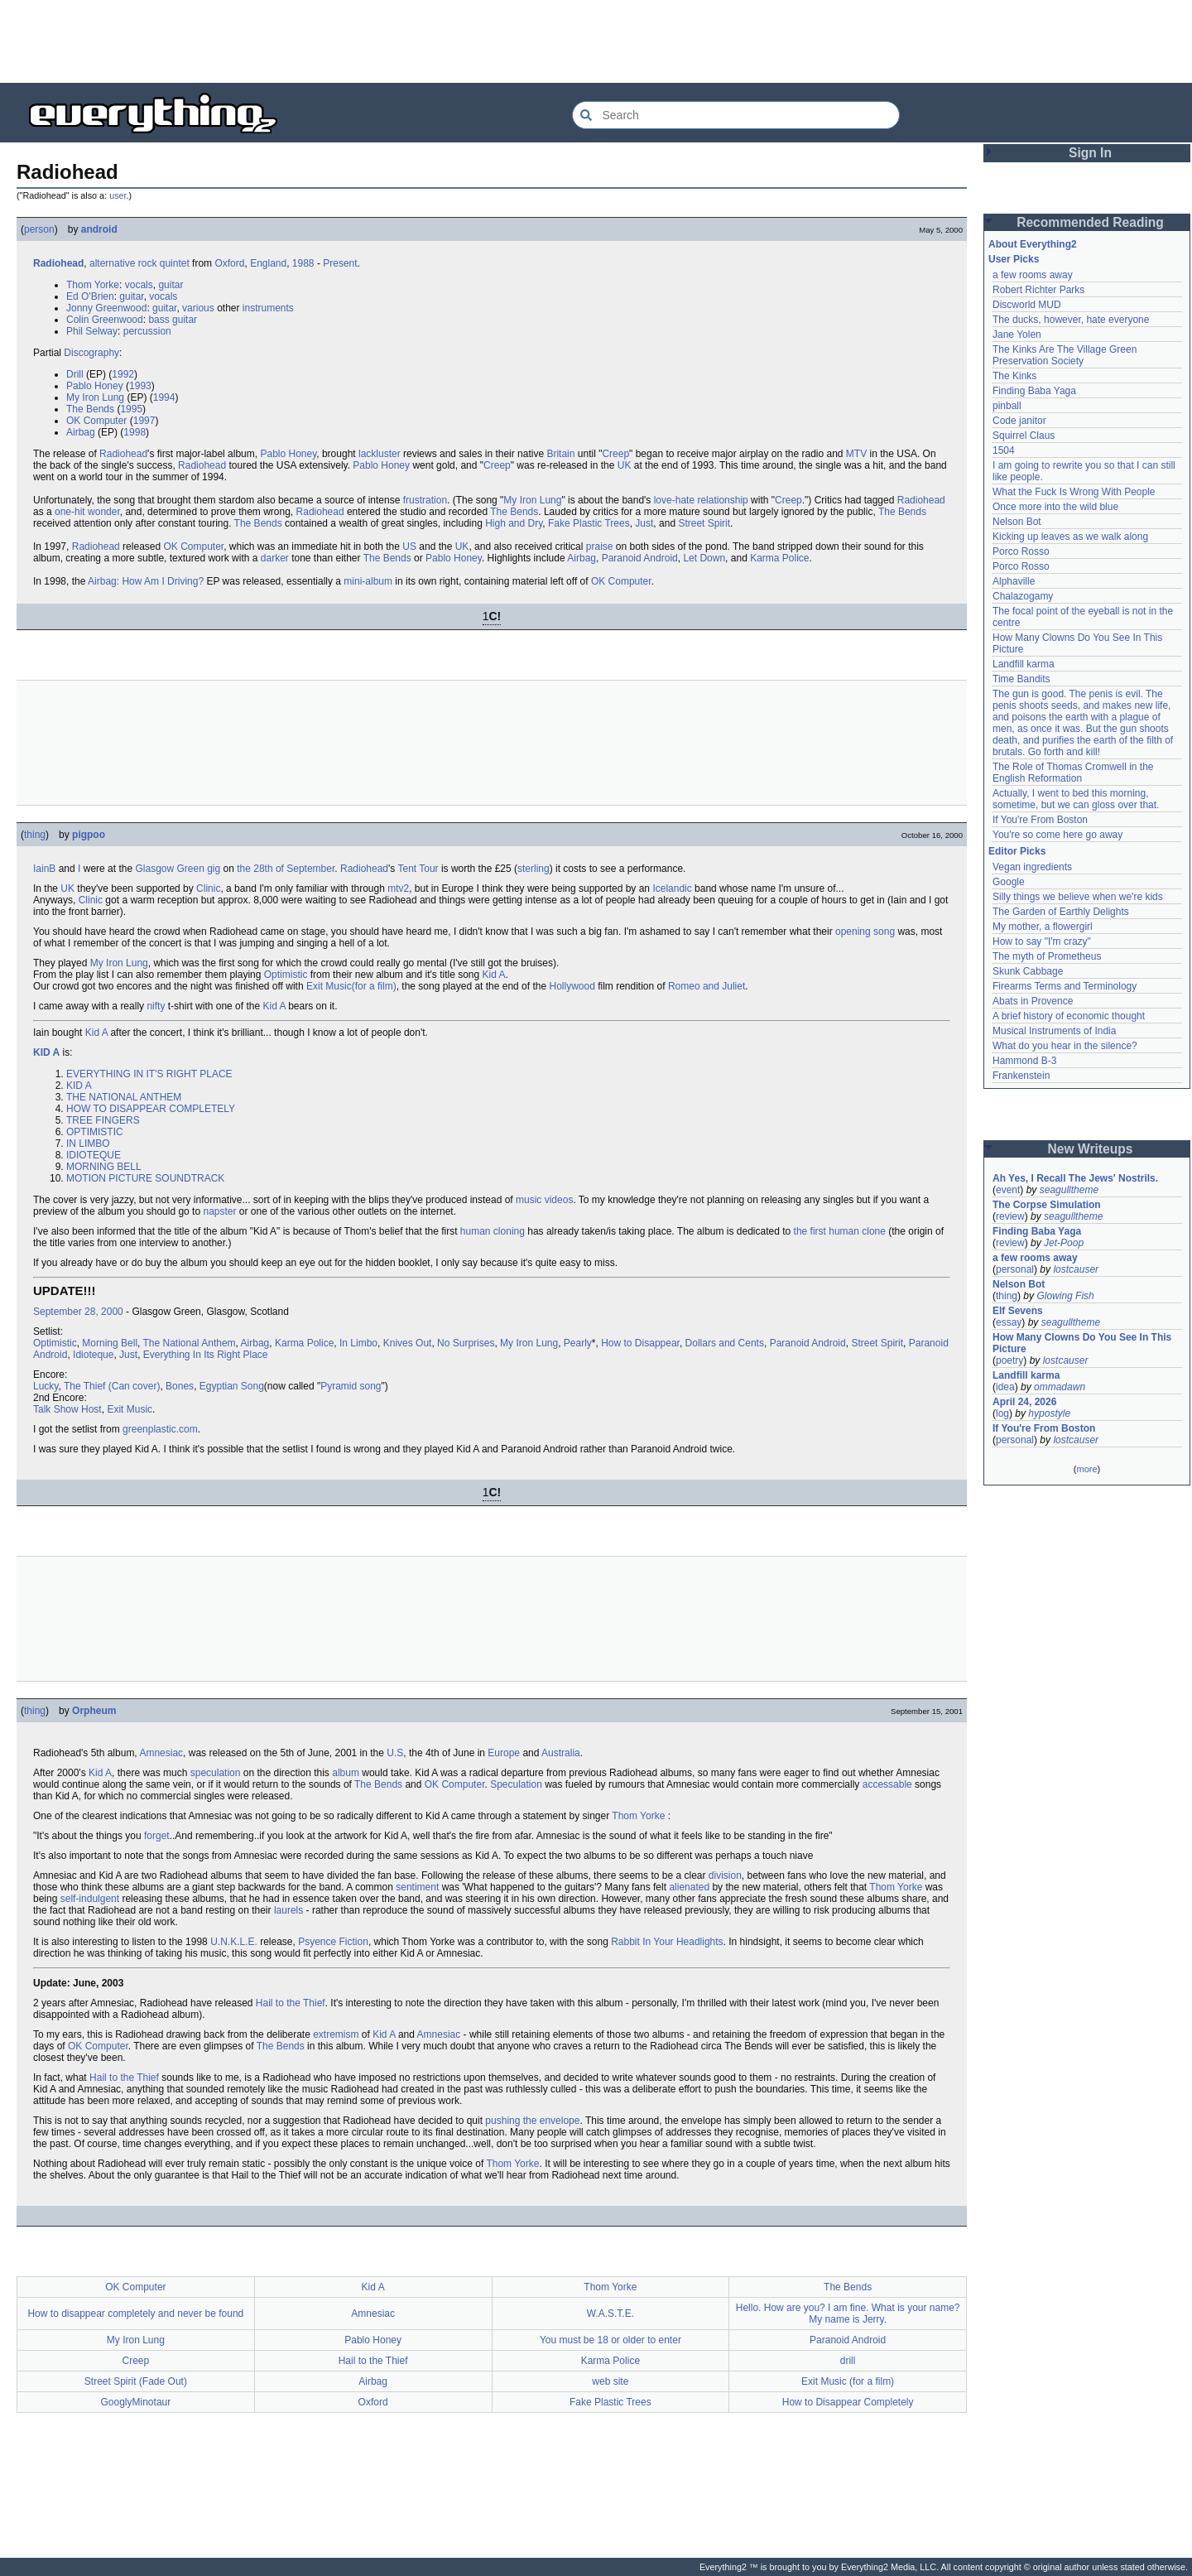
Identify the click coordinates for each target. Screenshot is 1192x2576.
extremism (335, 2034)
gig (213, 868)
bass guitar (172, 319)
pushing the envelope (532, 2120)
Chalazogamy (1023, 596)
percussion (147, 331)
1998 (134, 432)
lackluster (379, 454)
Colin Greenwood (104, 319)
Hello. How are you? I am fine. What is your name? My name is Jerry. (848, 2313)
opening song (865, 931)
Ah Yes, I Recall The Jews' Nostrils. (1075, 1178)
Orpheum (94, 1711)
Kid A (494, 974)
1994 (164, 397)
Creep (615, 454)
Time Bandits (1021, 679)
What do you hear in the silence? (1065, 1046)
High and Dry (513, 523)
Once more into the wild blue (1055, 507)
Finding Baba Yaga (1034, 391)
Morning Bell (109, 1343)
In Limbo (358, 1343)
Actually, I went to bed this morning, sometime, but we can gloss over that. (1076, 799)
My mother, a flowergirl (1043, 926)
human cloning (492, 1231)
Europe (504, 1753)
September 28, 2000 (78, 1311)
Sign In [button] (1090, 153)
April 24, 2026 (1024, 1402)
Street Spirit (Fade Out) (135, 2381)
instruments (268, 308)
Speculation (516, 1784)
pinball (1007, 406)
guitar (170, 285)
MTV (856, 454)
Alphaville (1014, 581)
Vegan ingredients (1032, 867)
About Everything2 (1032, 244)
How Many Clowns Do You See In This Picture (1082, 1343)
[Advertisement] (596, 41)
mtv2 (398, 888)
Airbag (80, 432)
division (725, 1875)
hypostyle (1049, 1413)
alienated (689, 1887)
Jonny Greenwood (106, 308)
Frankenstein (1021, 1075)
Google (1009, 882)
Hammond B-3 (1024, 1061)
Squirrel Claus (1024, 435)
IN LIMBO (88, 1143)
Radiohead (58, 263)
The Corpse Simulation (1047, 1205)
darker (275, 558)
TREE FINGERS (103, 1120)
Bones (180, 1386)
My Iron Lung (95, 397)
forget (157, 1836)
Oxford (229, 263)
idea (1005, 1387)
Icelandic (671, 888)
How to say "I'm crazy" (1042, 941)
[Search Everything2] (736, 115)
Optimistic (286, 974)
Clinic (208, 888)
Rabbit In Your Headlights (667, 1942)
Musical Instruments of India (1054, 1031)
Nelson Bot (1017, 521)
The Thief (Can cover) (112, 1386)
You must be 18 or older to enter (610, 2340)
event (1008, 1190)
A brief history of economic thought (1069, 1016)
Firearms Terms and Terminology (1065, 986)
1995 (131, 409)
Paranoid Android (640, 558)
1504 (1004, 450)
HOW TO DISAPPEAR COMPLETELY (150, 1109)
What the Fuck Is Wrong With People (1074, 492)
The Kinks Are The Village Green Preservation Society (1065, 355)
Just (644, 523)
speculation (215, 1773)
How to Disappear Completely (848, 2402)
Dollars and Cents (724, 1343)
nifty (156, 1006)
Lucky (45, 1386)
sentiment (417, 1887)
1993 (140, 386)
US (409, 546)
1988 (303, 263)
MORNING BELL (104, 1166)
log (1002, 1413)
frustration (425, 500)
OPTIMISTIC (94, 1132)
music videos (544, 1200)
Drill (75, 374)
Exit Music (129, 1409)
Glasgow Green (169, 868)
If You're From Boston (1040, 820)
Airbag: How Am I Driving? (146, 581)
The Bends (90, 409)
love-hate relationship (701, 500)
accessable (887, 1784)
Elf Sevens (1018, 1311)
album (345, 1773)
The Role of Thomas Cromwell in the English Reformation (1073, 772)
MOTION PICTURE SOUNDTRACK (145, 1178)
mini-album (368, 581)
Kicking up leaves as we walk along (1070, 536)
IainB (44, 868)
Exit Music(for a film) (351, 986)
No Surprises (465, 1343)
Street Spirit (704, 523)
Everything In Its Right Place (205, 1354)
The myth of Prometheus (1047, 956)
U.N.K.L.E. (233, 1942)
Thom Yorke (92, 285)
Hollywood (571, 986)
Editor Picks (1016, 851)
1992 (123, 374)
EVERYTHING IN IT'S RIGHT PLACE (149, 1074)
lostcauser (1075, 1269)
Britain (560, 454)
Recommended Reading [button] (1090, 222)
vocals (139, 285)
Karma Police (779, 558)
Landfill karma (1024, 664)
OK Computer (96, 420)
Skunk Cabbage (1028, 971)
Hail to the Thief (290, 2003)
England (268, 263)
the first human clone (840, 1231)
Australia (560, 1753)
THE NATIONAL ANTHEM (123, 1097)
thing (35, 834)
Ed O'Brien (90, 296)
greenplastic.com (160, 1429)
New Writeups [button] (1090, 1149)
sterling (533, 868)
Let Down (704, 558)
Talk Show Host (67, 1409)
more (1086, 1469)
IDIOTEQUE (93, 1155)
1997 (144, 420)
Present (340, 263)
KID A (46, 1052)
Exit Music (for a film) (847, 2381)
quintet (175, 263)
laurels (288, 1910)
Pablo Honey (94, 386)
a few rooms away (1033, 275)
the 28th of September (285, 868)
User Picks (1013, 259)
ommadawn (1059, 1387)
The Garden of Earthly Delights (1061, 911)
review (1010, 1216)
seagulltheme (1069, 1190)
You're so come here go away (1057, 834)
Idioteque (93, 1354)
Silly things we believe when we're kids (1078, 897)
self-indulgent (89, 1898)
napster (219, 1211)
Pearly (578, 1343)
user (117, 195)
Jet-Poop (1064, 1243)
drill (848, 2361)
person (39, 229)
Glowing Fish (1064, 1296)
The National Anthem (189, 1343)
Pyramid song (350, 1386)
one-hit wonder (87, 512)
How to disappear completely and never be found (135, 2313)
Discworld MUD (1027, 305)
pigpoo (88, 834)
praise (599, 546)
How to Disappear (640, 1343)
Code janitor (1019, 420)
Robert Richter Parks (1038, 290)
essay (1008, 1322)
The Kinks (1014, 376)
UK (625, 465)
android (99, 229)
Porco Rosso (1021, 551)
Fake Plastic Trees (589, 523)
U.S (395, 1753)
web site (610, 2381)
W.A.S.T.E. (610, 2313)
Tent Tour (417, 868)
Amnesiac (161, 1753)
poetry (1009, 1360)
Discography (91, 353)
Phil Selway (92, 331)
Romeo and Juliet (706, 986)
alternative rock (122, 263)
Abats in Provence (1033, 1001)
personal (1015, 1269)
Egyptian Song (231, 1386)
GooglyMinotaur (136, 2402)
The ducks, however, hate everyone (1071, 319)
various (198, 308)
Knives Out (407, 1343)
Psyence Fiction (333, 1942)
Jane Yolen (1017, 334)
